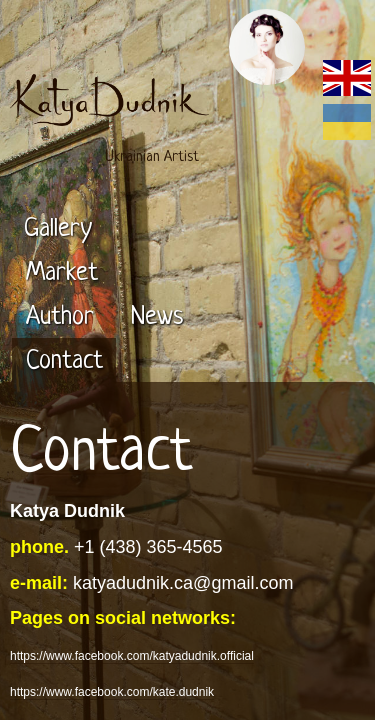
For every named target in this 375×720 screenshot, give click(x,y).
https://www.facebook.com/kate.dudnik (121, 554)
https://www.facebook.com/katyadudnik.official (141, 518)
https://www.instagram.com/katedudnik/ (123, 590)
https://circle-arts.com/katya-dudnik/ (113, 687)
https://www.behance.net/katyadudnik (118, 651)
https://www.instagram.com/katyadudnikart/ (133, 625)
